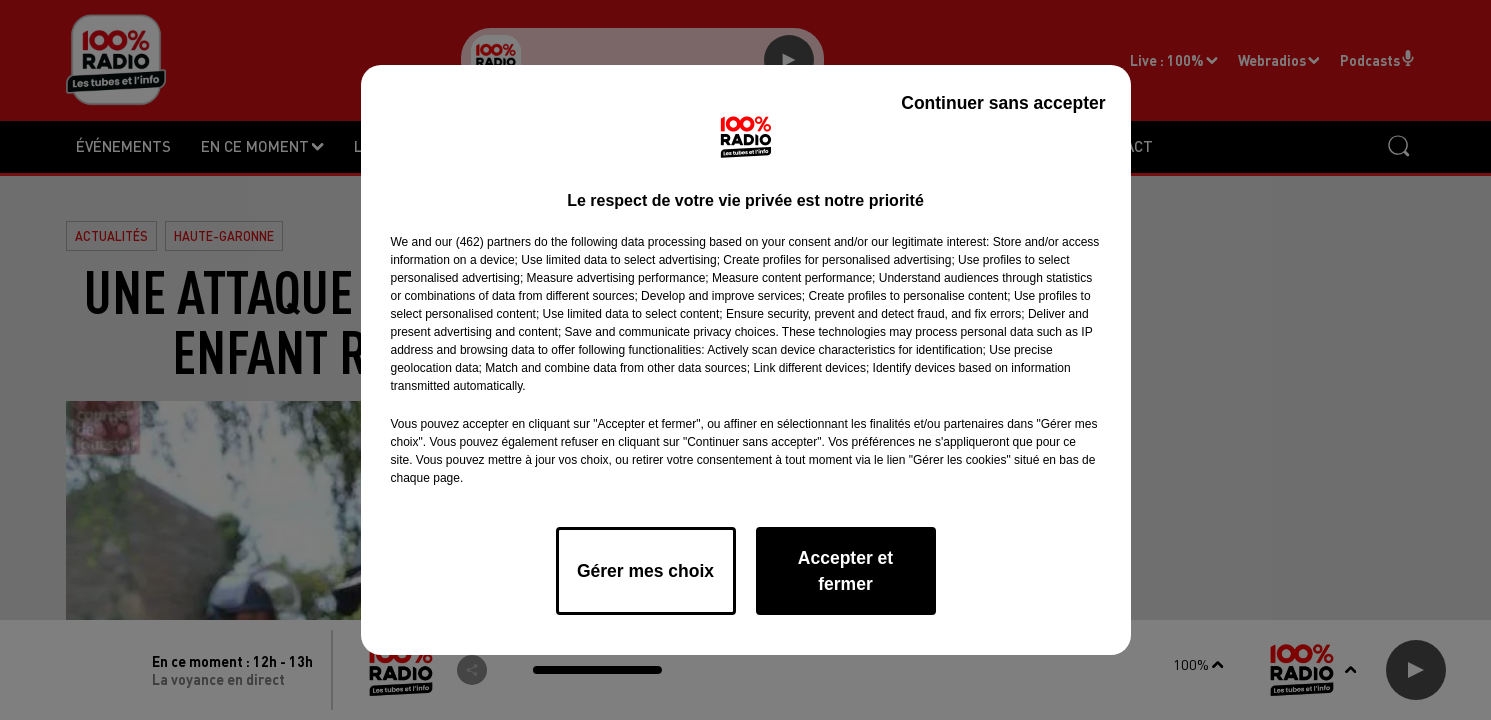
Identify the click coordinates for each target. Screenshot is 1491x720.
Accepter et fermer (845, 571)
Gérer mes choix (645, 571)
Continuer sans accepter (1003, 103)
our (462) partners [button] (483, 242)
